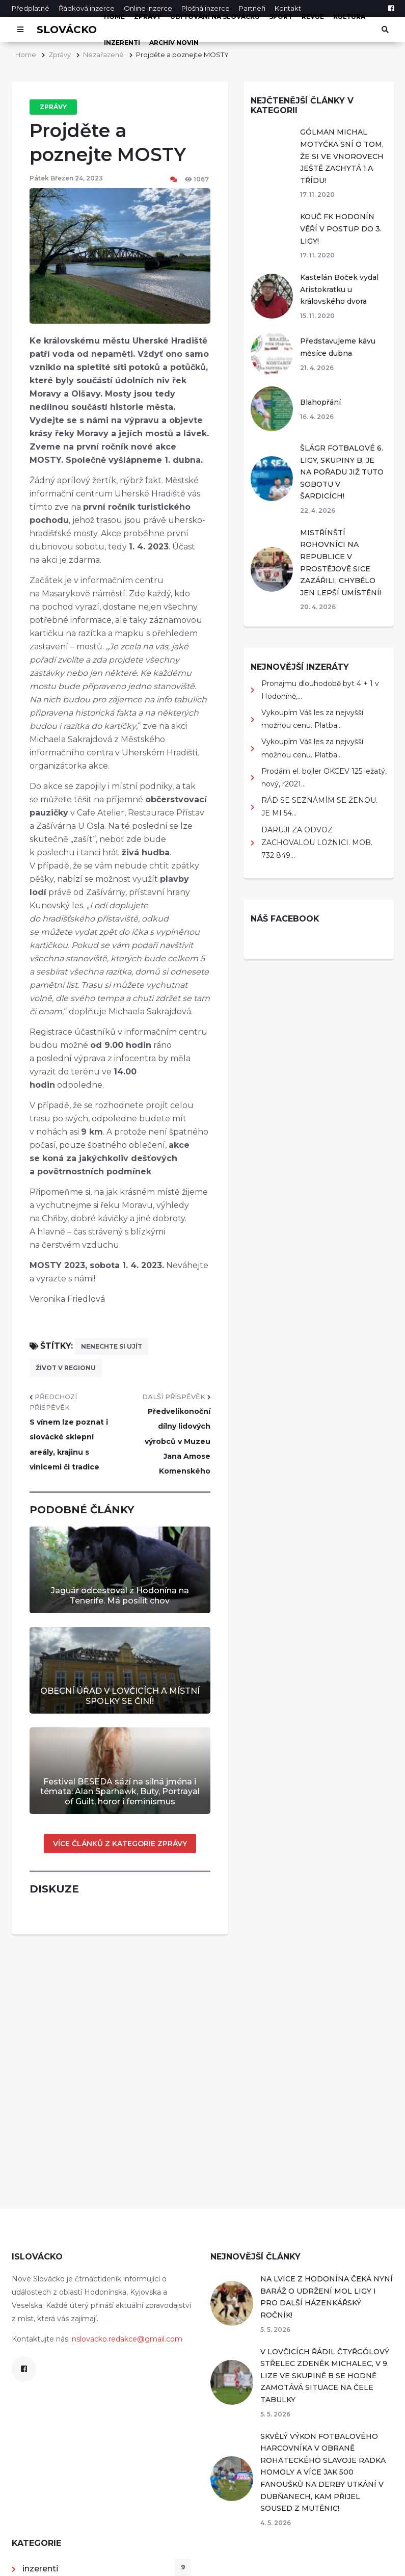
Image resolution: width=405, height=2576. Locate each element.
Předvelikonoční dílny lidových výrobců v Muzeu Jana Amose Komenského (177, 1441)
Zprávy (147, 16)
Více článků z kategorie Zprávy (120, 1843)
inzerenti (122, 42)
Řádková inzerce (87, 8)
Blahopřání (320, 402)
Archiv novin (174, 42)
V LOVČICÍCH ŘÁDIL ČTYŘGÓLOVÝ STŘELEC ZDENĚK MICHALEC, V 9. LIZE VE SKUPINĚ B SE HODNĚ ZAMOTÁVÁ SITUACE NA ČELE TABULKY (324, 2375)
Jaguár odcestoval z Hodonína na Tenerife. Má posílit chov (120, 1595)
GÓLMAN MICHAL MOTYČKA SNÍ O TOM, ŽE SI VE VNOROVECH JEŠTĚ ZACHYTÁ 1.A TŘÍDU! (342, 156)
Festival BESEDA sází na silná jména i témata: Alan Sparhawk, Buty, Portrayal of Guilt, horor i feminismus (120, 1791)
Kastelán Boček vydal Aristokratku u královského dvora (339, 289)
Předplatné (30, 8)
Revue (313, 16)
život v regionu (66, 1368)
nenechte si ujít (111, 1346)
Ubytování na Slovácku (215, 16)
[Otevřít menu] (21, 29)
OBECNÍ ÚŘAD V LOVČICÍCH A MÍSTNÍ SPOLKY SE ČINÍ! (120, 1695)
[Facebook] (391, 8)
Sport (280, 16)
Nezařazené (103, 54)
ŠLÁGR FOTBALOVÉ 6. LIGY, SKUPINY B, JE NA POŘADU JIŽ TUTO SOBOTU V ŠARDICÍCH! (342, 472)
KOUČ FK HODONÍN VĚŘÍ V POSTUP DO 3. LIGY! (341, 228)
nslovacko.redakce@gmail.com (127, 2339)
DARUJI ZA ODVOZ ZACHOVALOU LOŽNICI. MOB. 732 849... (316, 842)
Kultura (349, 16)
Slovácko (67, 29)
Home (114, 16)
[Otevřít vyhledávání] (385, 29)
